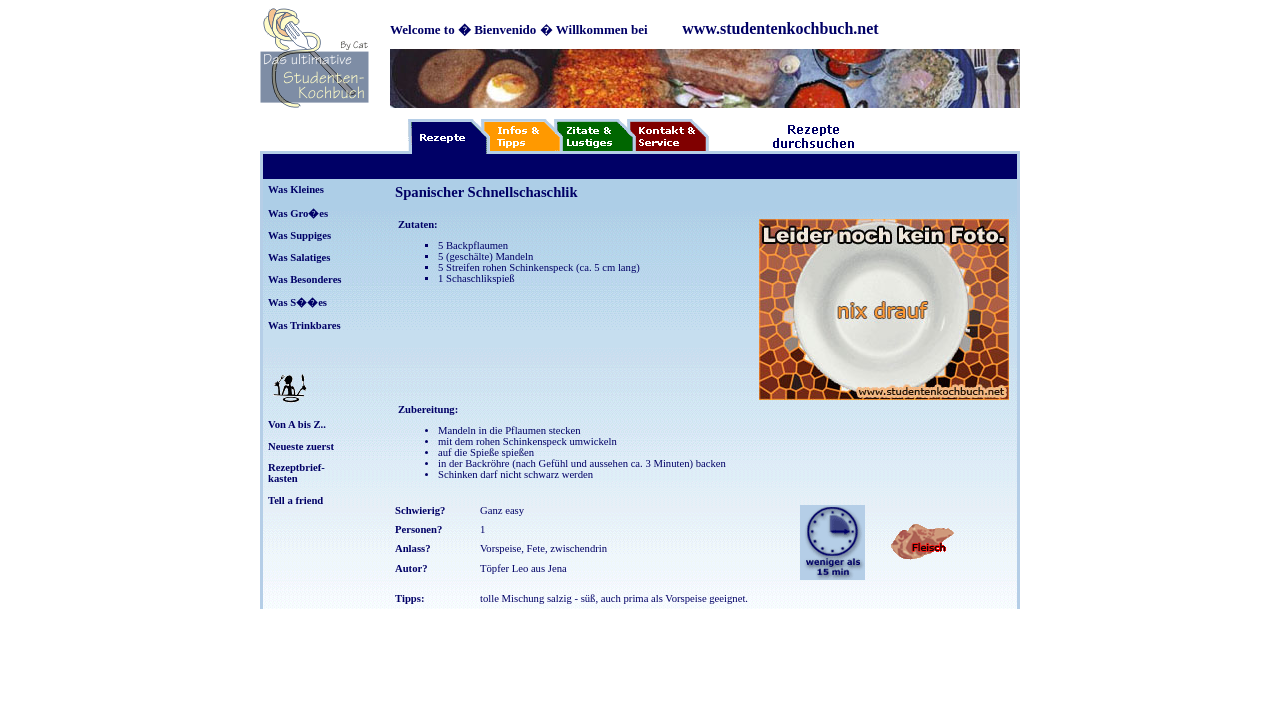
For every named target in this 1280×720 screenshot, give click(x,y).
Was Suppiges (299, 235)
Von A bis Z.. (297, 424)
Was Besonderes (305, 279)
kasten (283, 478)
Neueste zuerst (301, 446)
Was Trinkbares (304, 325)
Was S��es (297, 302)
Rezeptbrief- (296, 467)
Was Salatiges (299, 257)
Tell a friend (295, 500)
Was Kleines (296, 189)
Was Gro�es (298, 213)
